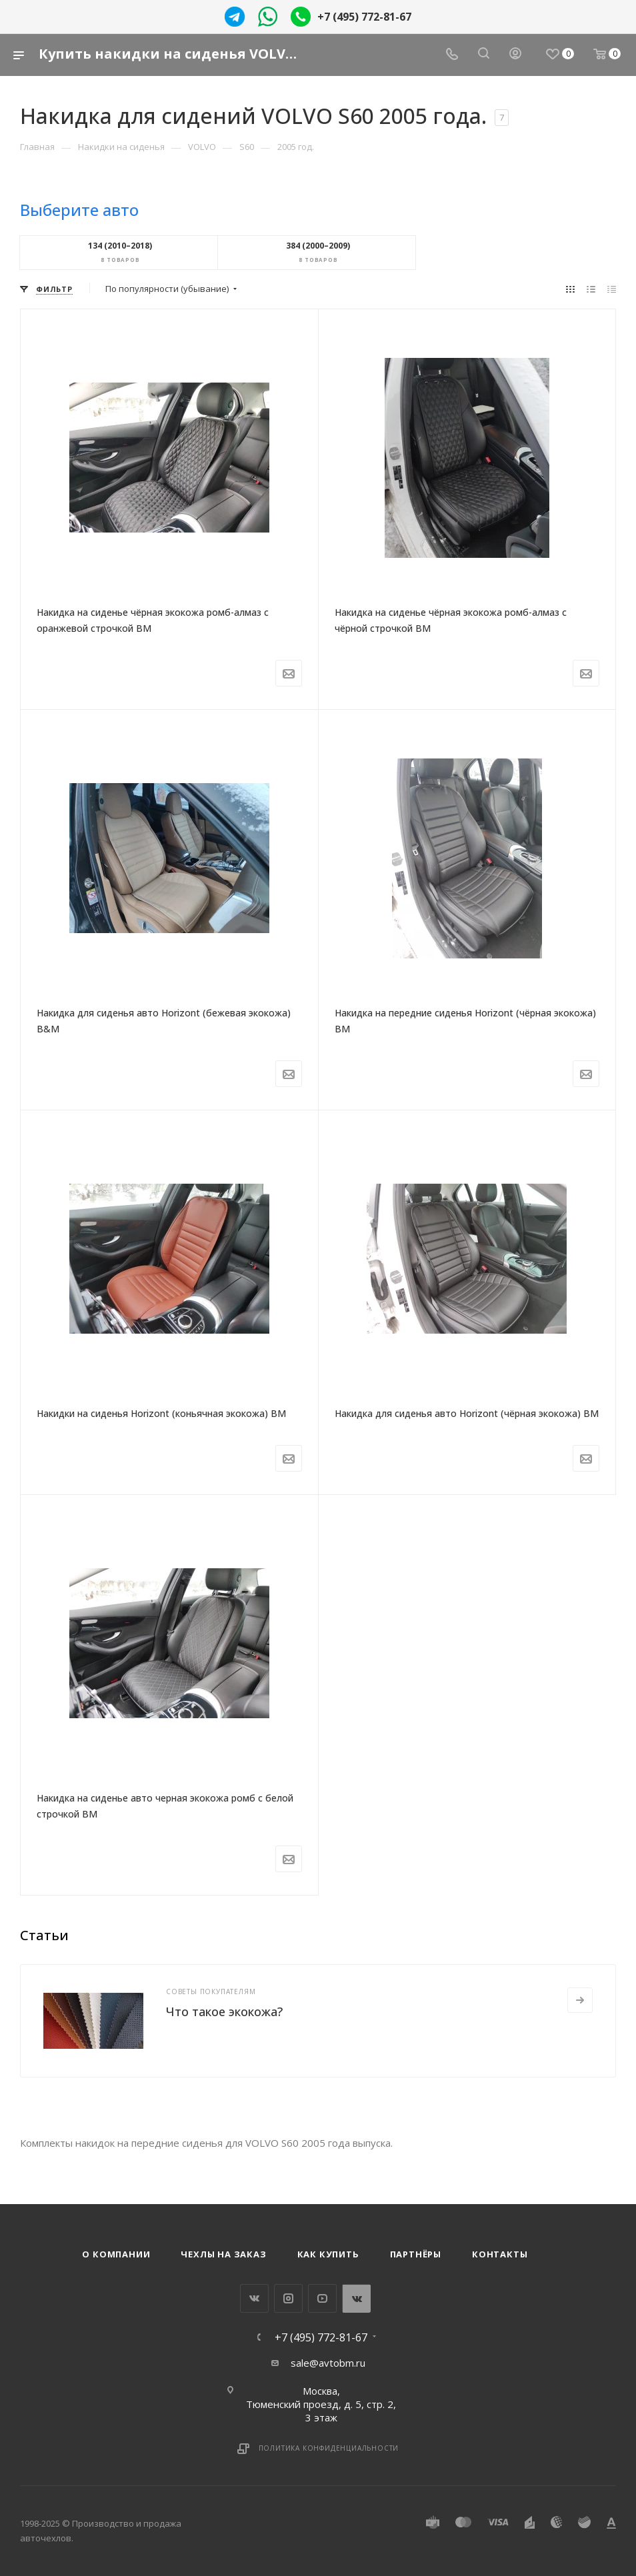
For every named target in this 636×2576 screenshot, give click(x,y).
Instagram (288, 2298)
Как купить (328, 2254)
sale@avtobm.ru (328, 2362)
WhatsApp (356, 2298)
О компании (116, 2254)
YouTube (322, 2298)
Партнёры (415, 2254)
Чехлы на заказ (223, 2254)
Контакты (499, 2254)
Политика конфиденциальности (329, 2448)
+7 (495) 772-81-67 (364, 16)
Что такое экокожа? (224, 2011)
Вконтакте (254, 2298)
